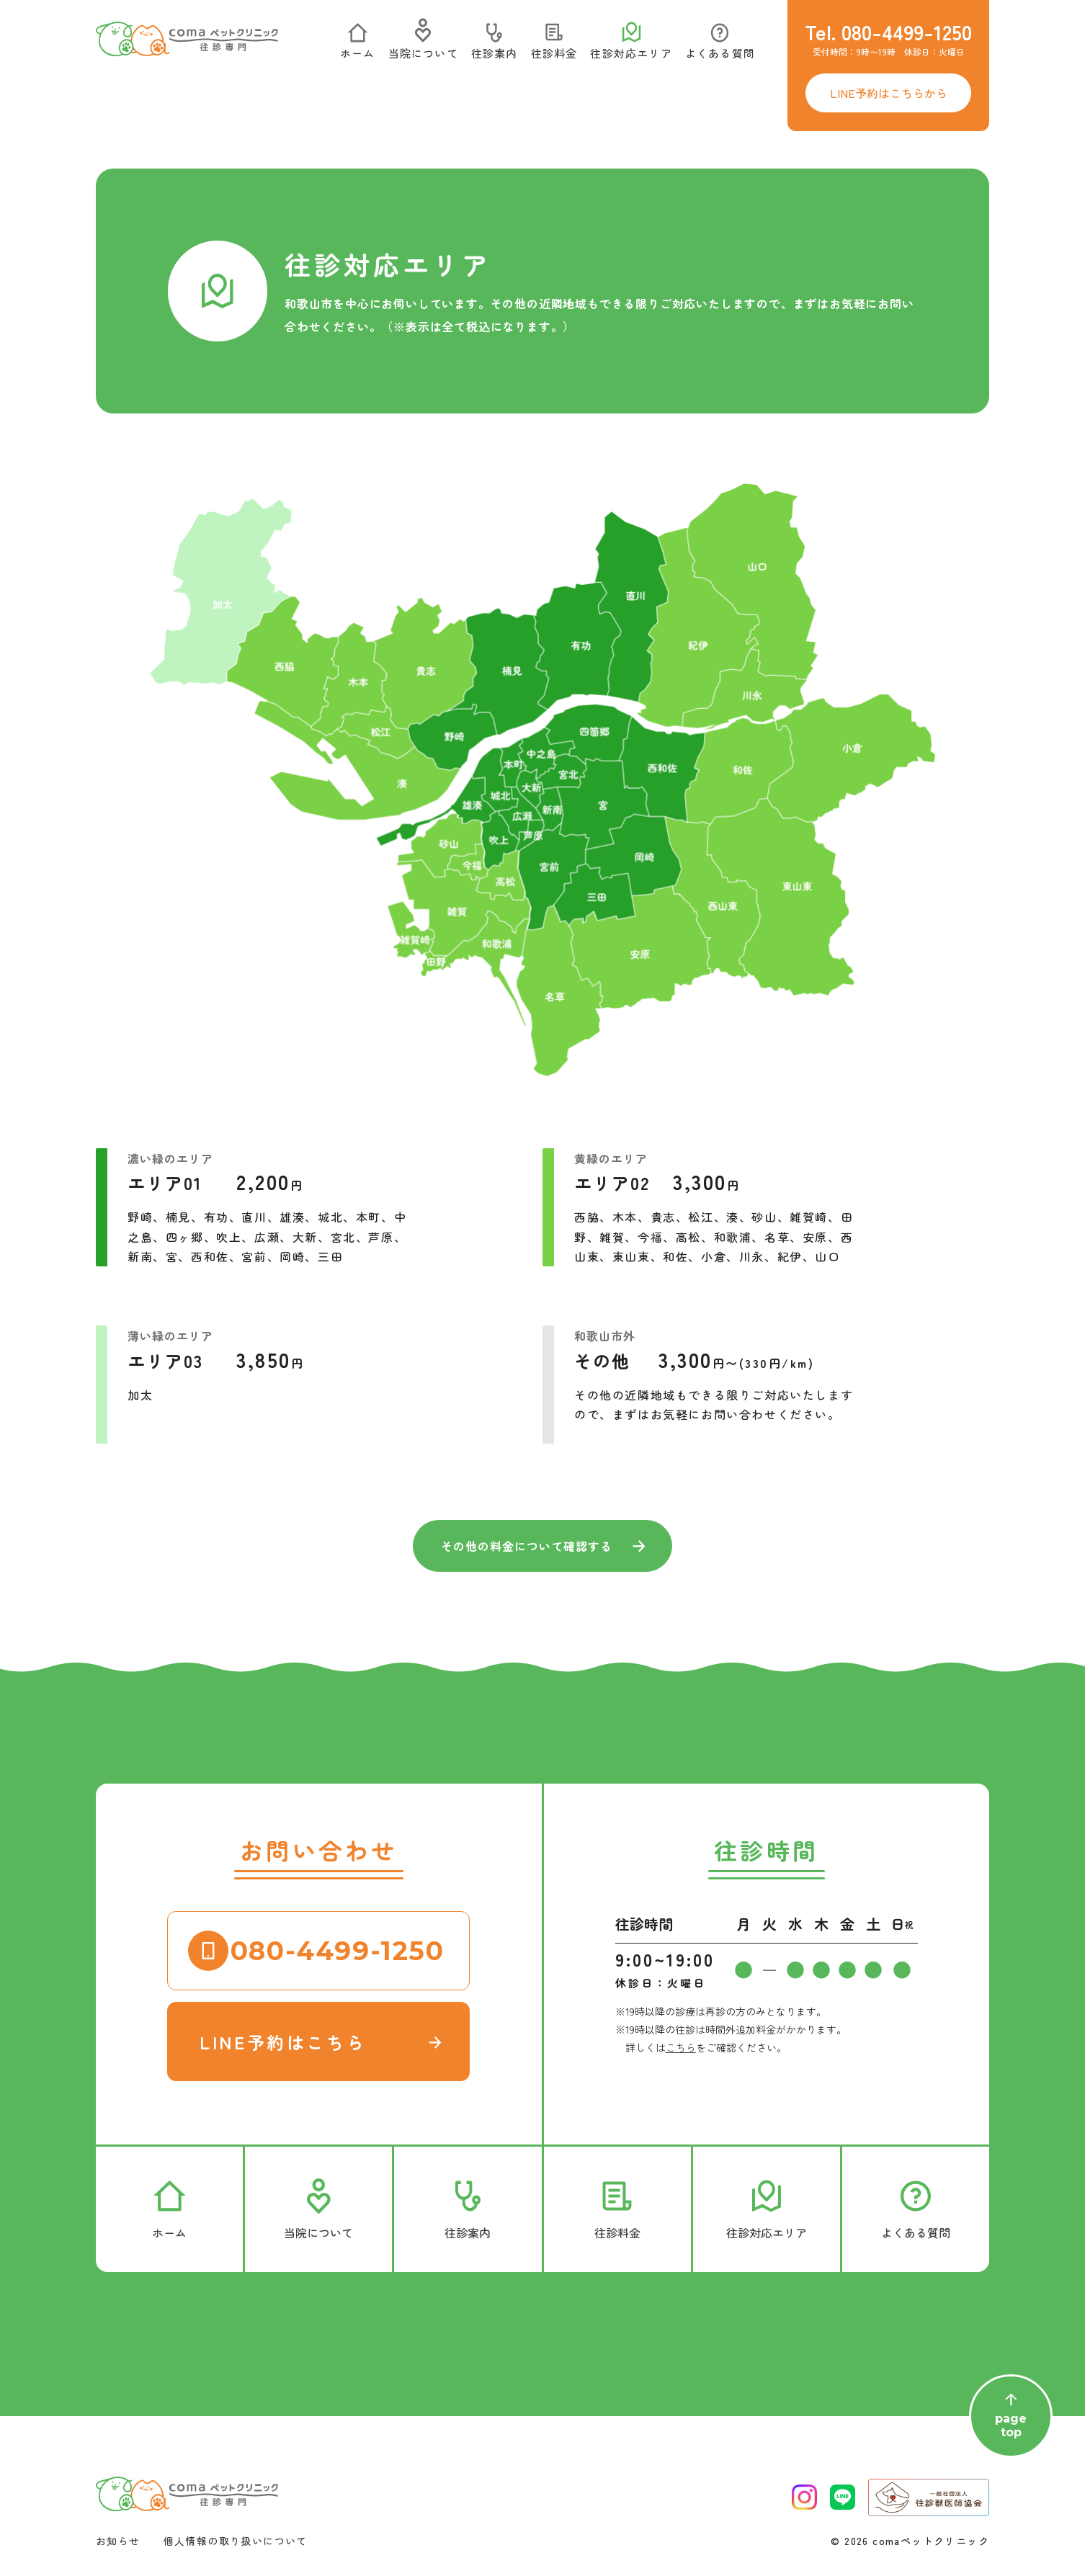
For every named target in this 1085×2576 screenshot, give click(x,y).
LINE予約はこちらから (888, 93)
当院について (423, 45)
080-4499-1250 (338, 1951)
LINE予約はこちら (283, 2041)
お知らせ (118, 2540)
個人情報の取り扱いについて (236, 2540)
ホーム (357, 45)
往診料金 (554, 45)
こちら (681, 2047)
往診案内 (494, 45)
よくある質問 (720, 45)
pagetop (1011, 2416)
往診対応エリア (630, 45)
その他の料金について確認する (526, 1546)
